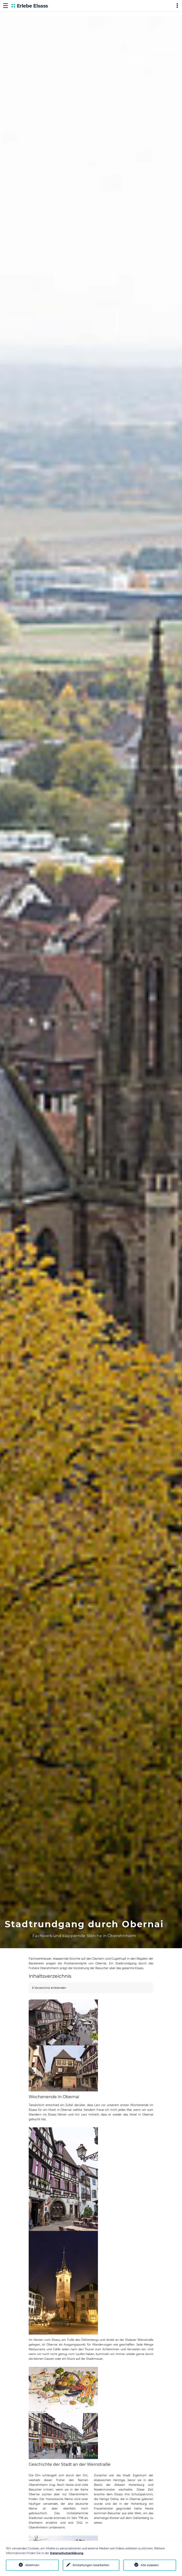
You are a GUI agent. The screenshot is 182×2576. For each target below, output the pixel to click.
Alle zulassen (150, 2565)
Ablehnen (32, 2565)
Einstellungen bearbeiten (91, 2565)
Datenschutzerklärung (66, 2553)
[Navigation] (5, 5)
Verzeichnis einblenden (50, 1988)
